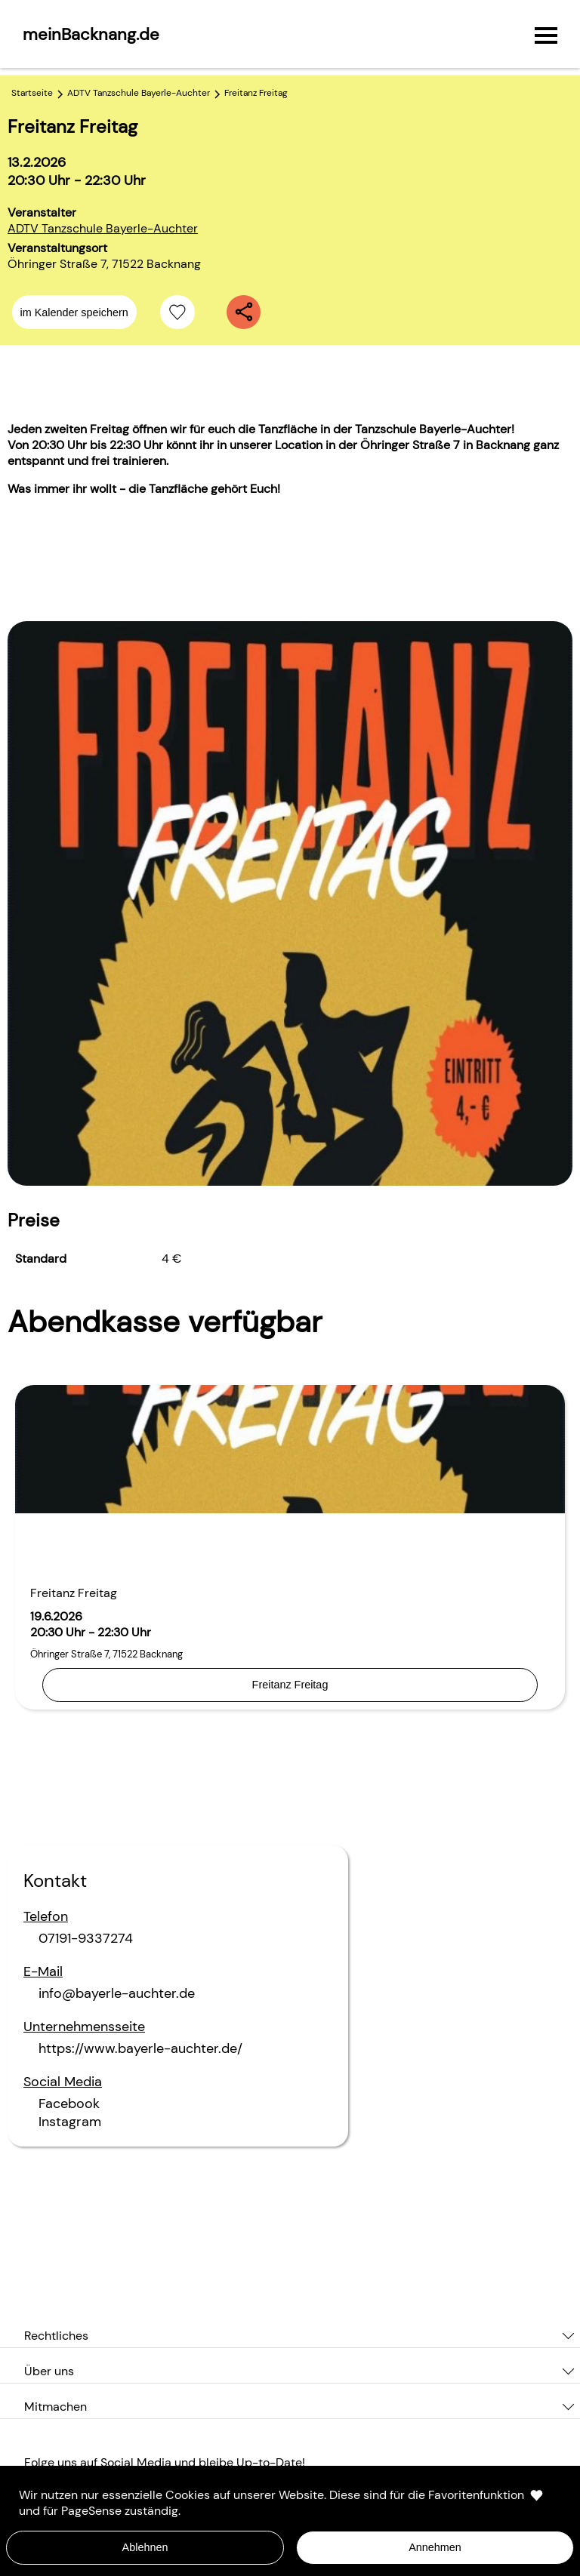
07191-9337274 (86, 1938)
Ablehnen (145, 2547)
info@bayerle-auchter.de (117, 1993)
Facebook (69, 2103)
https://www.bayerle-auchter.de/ (140, 2048)
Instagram (70, 2122)
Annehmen (435, 2547)
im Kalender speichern (74, 312)
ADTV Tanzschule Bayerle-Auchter (103, 228)
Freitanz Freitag (290, 1685)
